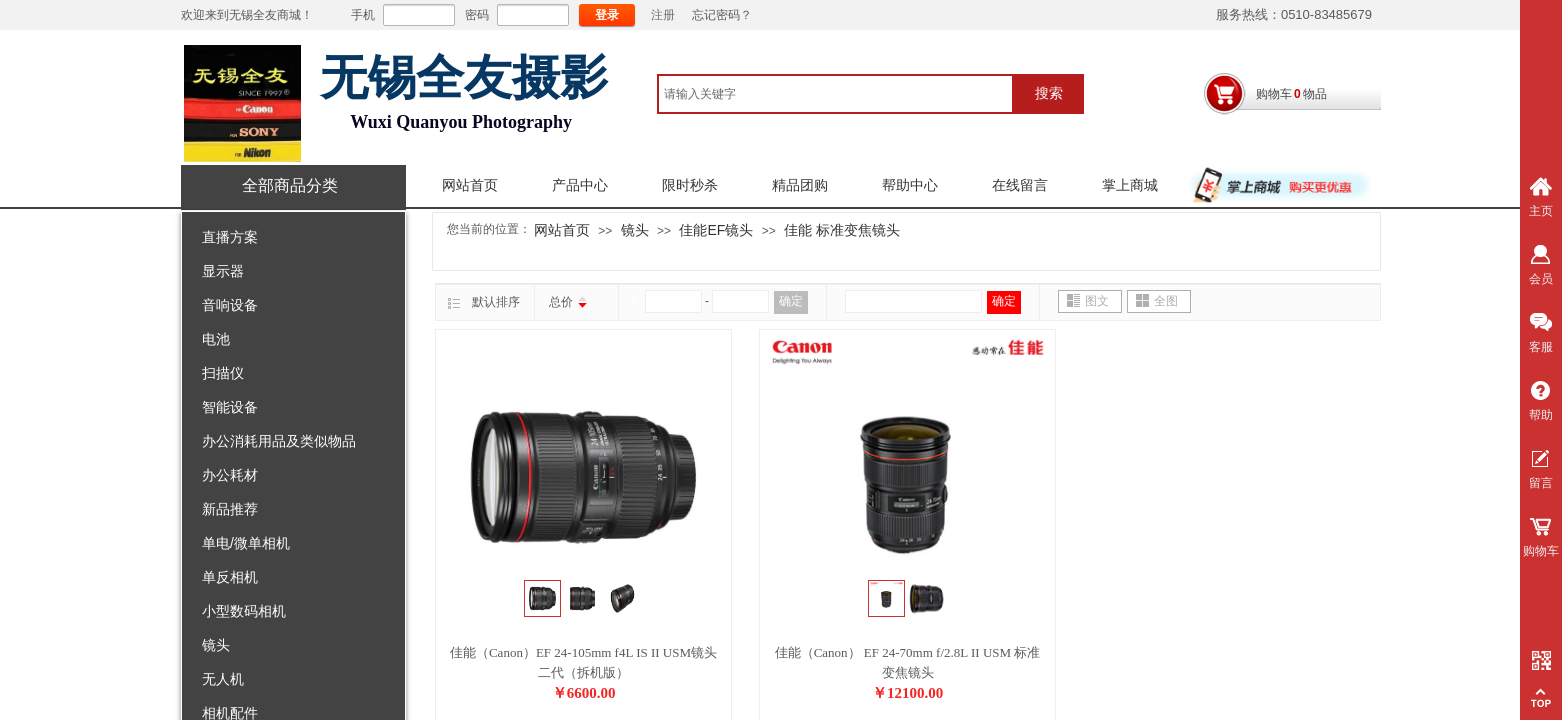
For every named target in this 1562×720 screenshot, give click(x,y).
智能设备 (230, 407)
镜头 (216, 645)
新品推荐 (230, 509)
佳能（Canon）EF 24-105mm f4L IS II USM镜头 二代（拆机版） (583, 662)
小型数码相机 (244, 611)
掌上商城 (1130, 185)
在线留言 (1020, 185)
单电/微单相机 (246, 543)
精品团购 (800, 185)
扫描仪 (223, 373)
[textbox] (835, 94)
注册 (663, 15)
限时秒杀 (690, 185)
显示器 (223, 271)
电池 (216, 339)
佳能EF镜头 (716, 230)
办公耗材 (230, 475)
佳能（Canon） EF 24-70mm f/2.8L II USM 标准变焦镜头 (908, 662)
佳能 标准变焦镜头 (842, 230)
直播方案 (230, 237)
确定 (791, 301)
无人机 (223, 679)
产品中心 (580, 185)
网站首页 (470, 185)
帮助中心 (910, 185)
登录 (607, 15)
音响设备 (230, 305)
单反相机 (230, 577)
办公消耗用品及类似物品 (279, 441)
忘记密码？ (722, 15)
